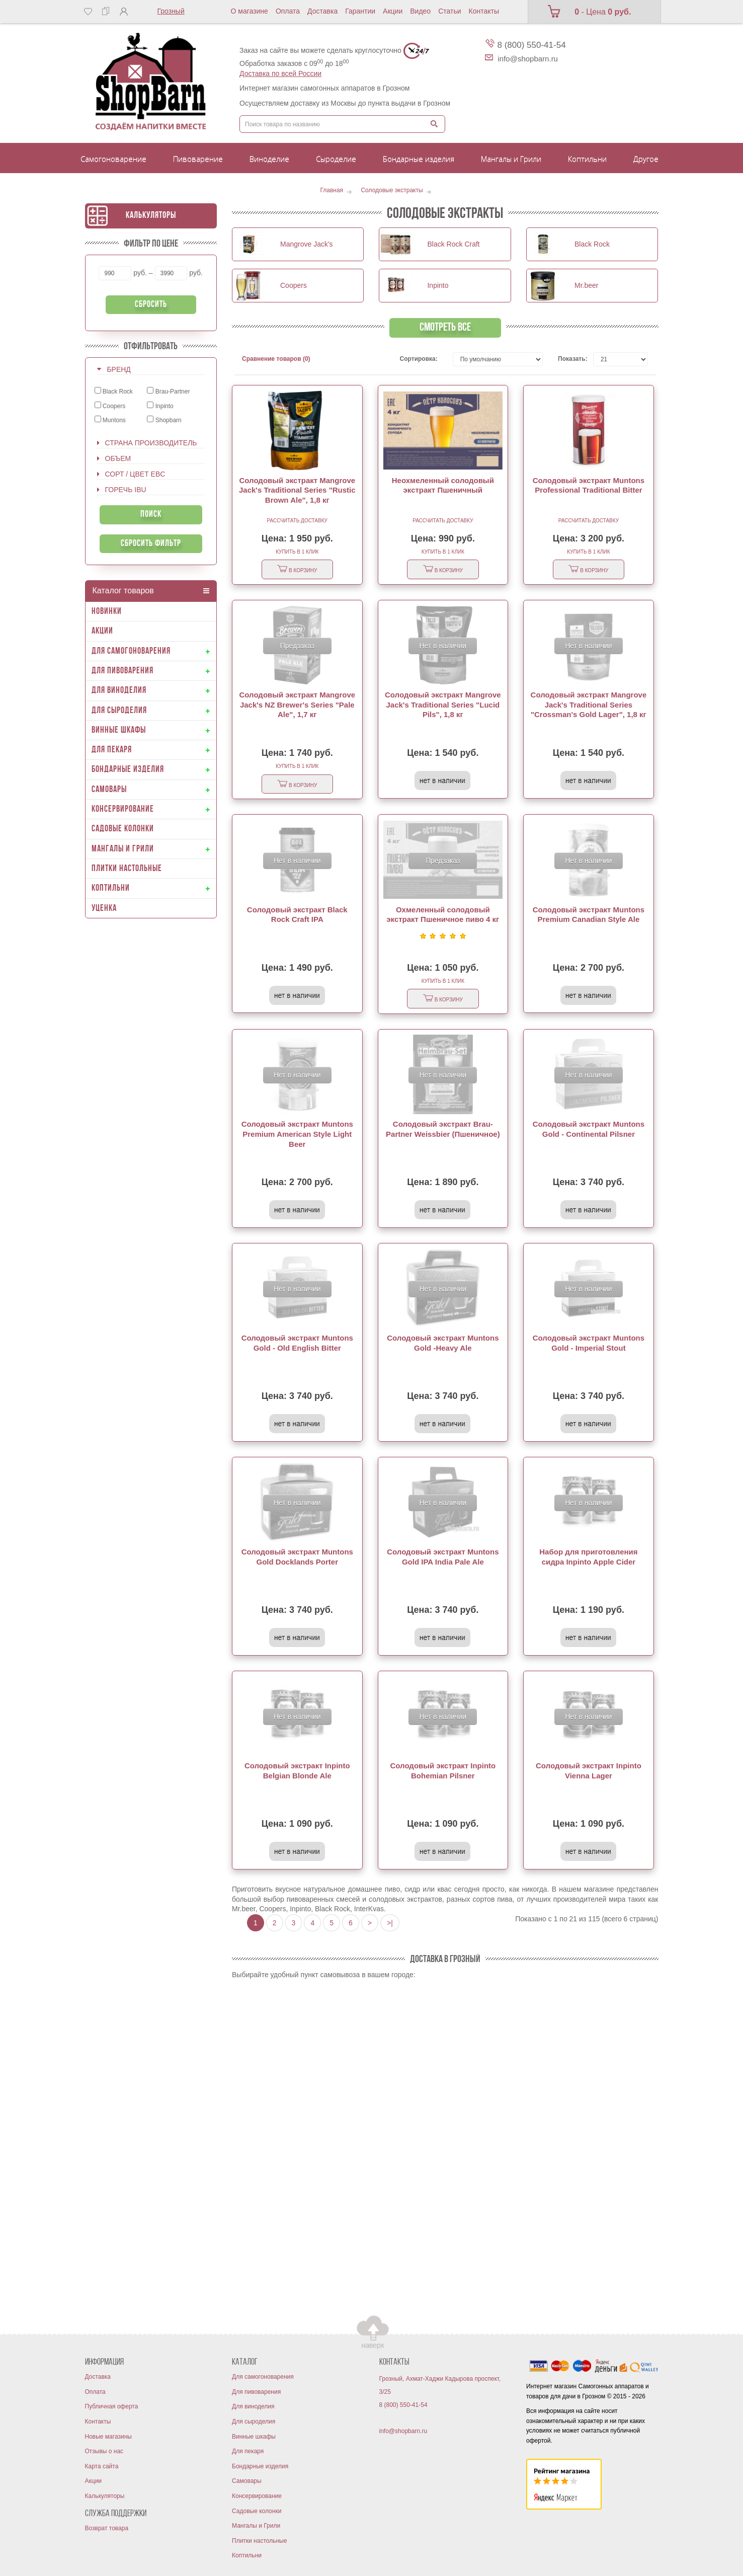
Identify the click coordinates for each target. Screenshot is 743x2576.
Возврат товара (107, 2528)
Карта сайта (102, 2466)
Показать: (568, 358)
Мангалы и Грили (256, 2525)
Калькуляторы (151, 215)
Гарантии (360, 11)
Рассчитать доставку (297, 520)
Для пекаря (248, 2451)
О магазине (249, 11)
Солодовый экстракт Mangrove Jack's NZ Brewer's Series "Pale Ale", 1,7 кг (297, 704)
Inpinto (160, 406)
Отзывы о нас (104, 2451)
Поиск (150, 514)
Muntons (110, 420)
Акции (392, 11)
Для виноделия (253, 2406)
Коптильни (247, 2555)
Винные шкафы (254, 2436)
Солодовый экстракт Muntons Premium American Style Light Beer (297, 1134)
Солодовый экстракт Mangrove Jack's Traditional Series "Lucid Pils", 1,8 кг (443, 704)
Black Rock (114, 391)
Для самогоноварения (263, 2376)
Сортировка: (419, 358)
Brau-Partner (168, 391)
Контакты (484, 11)
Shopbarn (164, 420)
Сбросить (151, 304)
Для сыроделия (253, 2421)
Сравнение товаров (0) (276, 358)
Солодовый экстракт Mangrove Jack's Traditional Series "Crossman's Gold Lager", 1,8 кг (589, 704)
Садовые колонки (256, 2511)
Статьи (449, 11)
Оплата (288, 11)
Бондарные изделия (260, 2466)
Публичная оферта (111, 2406)
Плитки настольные (259, 2540)
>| (390, 1923)
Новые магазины (108, 2436)
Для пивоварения (256, 2391)
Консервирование (257, 2496)
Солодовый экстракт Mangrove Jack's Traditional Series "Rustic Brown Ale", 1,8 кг (297, 490)
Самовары (247, 2480)
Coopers (110, 406)
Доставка (322, 11)
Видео (420, 11)
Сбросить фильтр (151, 544)
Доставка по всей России (280, 73)
